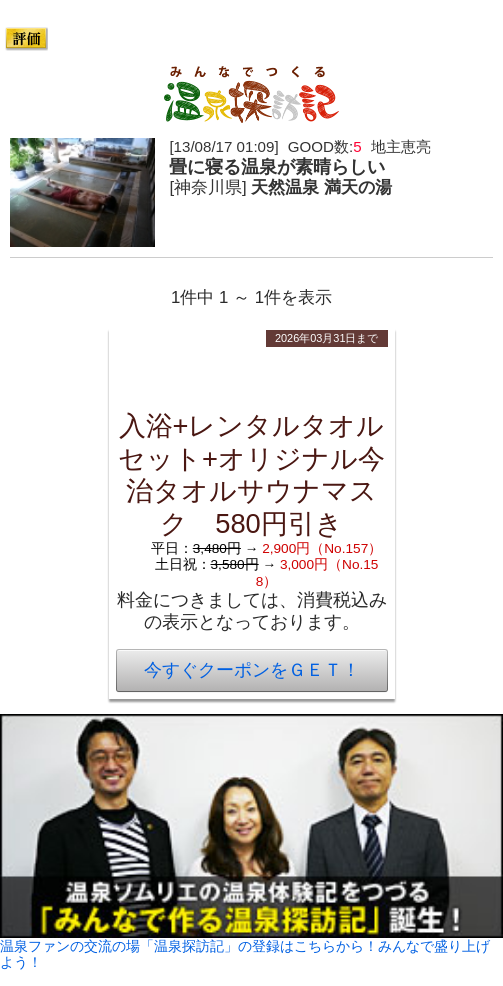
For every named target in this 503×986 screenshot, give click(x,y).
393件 (219, 38)
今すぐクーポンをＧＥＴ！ (252, 670)
